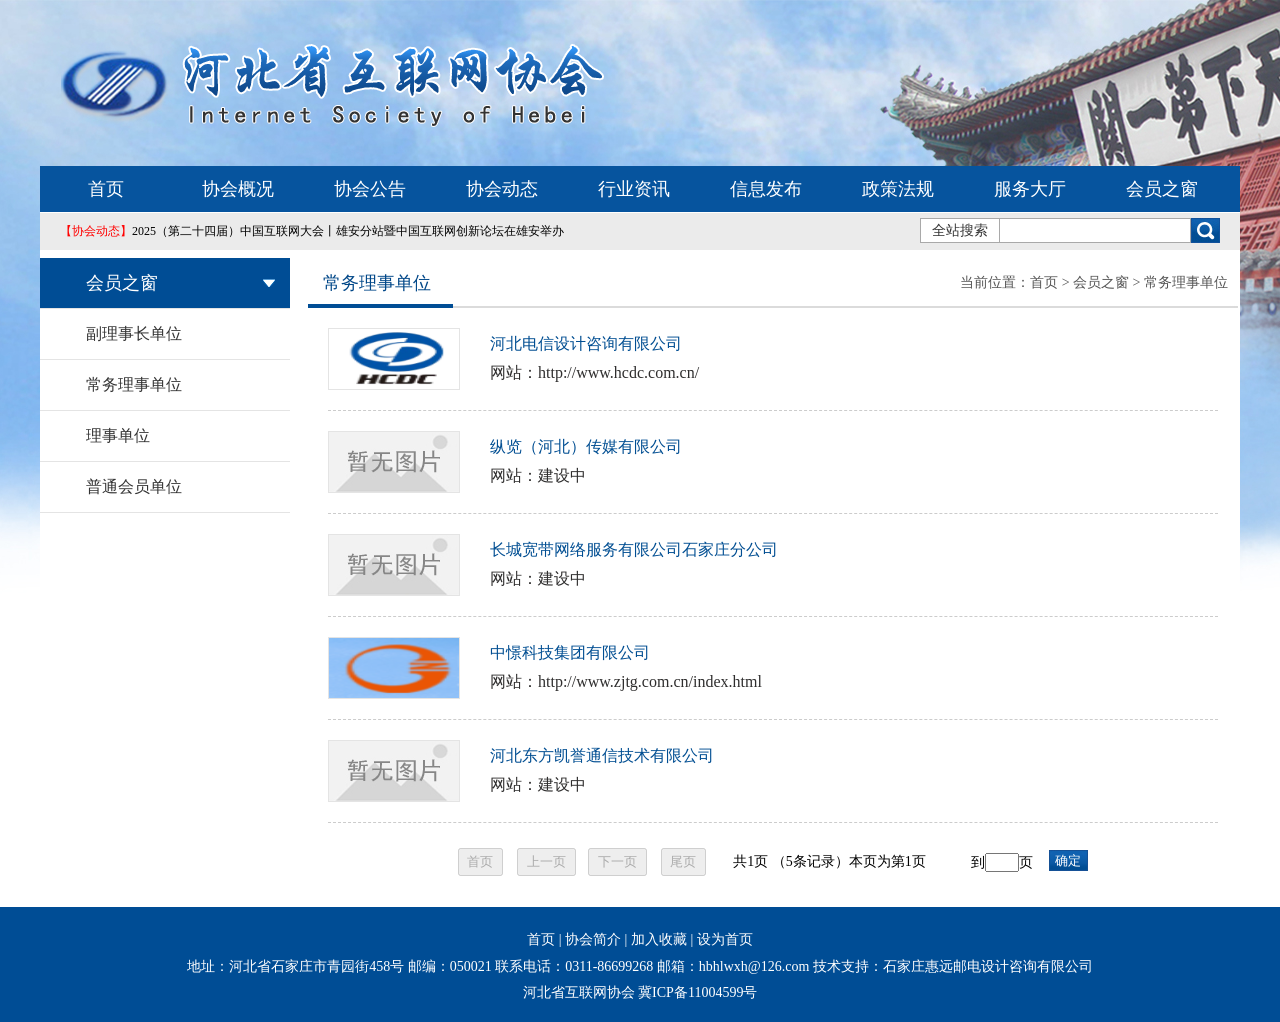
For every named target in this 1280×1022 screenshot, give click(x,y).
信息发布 (766, 189)
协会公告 (370, 189)
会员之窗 (1162, 189)
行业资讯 (634, 189)
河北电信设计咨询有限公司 (586, 343)
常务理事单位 (134, 384)
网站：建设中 (538, 475)
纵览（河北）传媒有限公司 (586, 446)
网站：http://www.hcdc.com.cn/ (594, 372)
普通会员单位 (134, 486)
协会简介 (593, 939)
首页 (106, 189)
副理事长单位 (134, 333)
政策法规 (898, 189)
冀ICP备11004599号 (697, 992)
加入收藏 (659, 939)
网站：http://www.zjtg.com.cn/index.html (626, 681)
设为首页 (725, 939)
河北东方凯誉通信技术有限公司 (602, 755)
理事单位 (118, 435)
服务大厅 (1030, 189)
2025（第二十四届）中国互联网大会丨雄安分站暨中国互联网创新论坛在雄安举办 (312, 231)
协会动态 (502, 189)
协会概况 (238, 189)
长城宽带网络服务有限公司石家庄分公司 (634, 549)
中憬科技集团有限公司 (570, 652)
